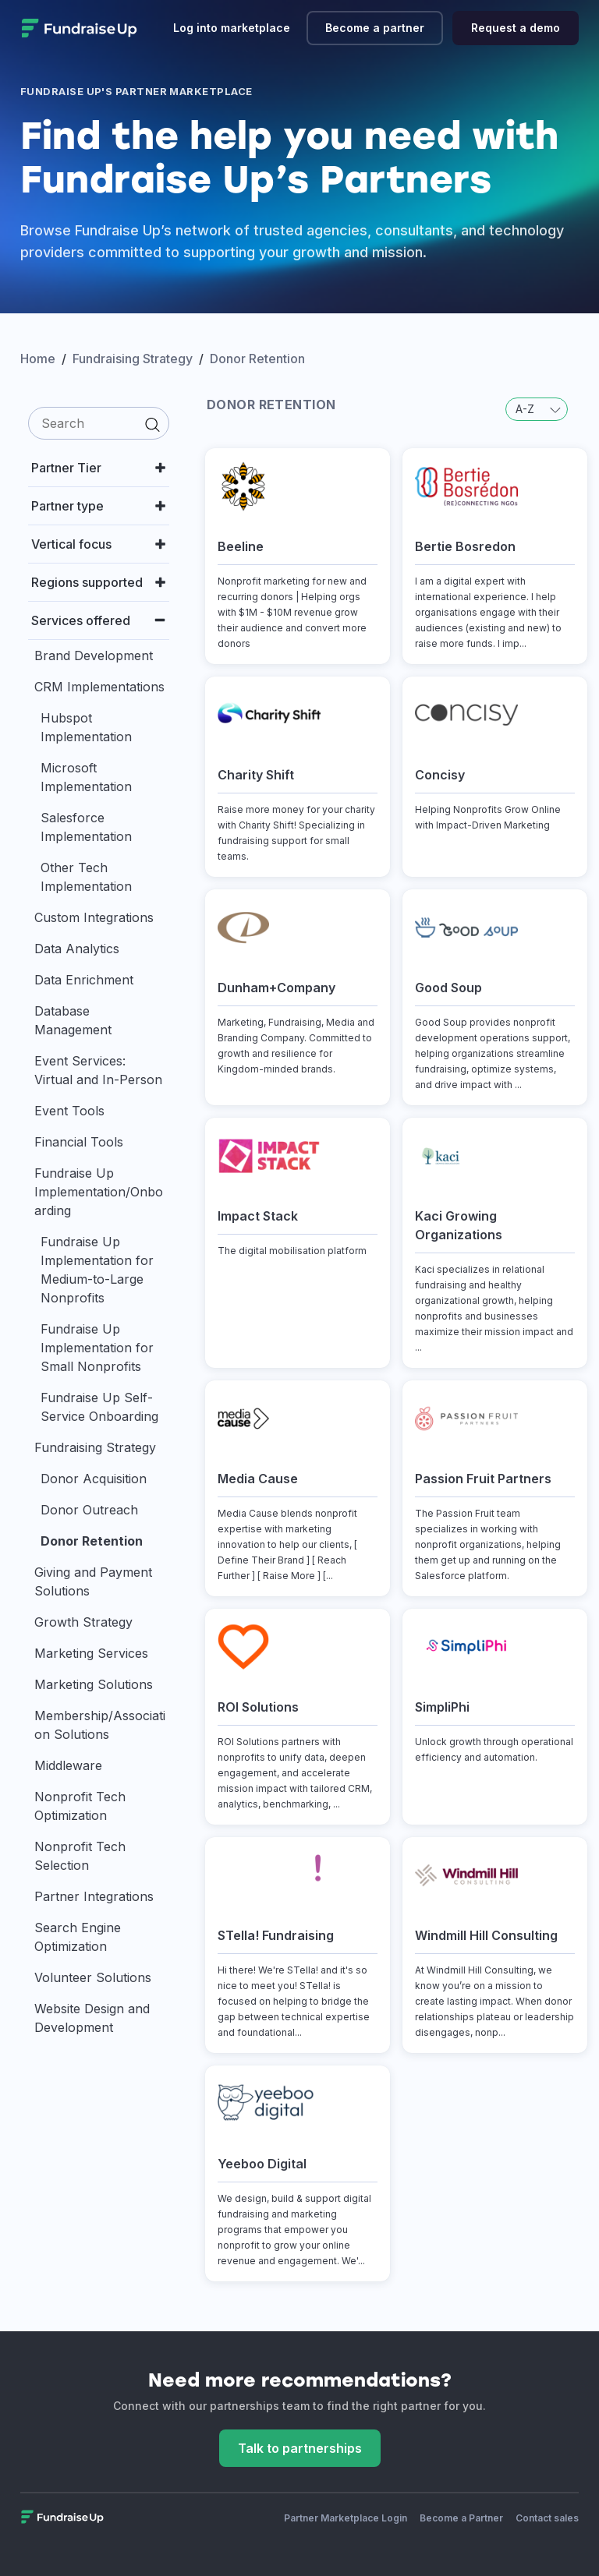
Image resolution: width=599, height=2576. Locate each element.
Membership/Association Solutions (99, 1725)
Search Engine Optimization (77, 1937)
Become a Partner (461, 2518)
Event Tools (69, 1110)
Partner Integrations (94, 1896)
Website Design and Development (92, 2018)
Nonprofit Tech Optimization (80, 1806)
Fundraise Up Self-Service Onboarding (99, 1407)
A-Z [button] (538, 408)
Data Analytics (76, 948)
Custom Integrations (94, 917)
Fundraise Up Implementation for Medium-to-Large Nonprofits (97, 1270)
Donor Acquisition (94, 1478)
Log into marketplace (231, 27)
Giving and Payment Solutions (93, 1581)
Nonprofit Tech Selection (80, 1856)
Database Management (73, 1020)
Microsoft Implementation (86, 777)
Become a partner (374, 27)
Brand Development (93, 655)
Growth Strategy (83, 1622)
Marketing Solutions (93, 1684)
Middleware (68, 1765)
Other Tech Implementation (86, 877)
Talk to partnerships (300, 2448)
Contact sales (547, 2518)
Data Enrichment (83, 980)
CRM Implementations (99, 686)
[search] (98, 423)
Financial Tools (78, 1142)
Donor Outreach (89, 1510)
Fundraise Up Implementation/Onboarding (98, 1191)
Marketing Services (91, 1653)
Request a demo (515, 27)
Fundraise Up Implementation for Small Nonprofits (97, 1347)
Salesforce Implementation (86, 827)
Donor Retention (92, 1541)
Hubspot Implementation (86, 727)
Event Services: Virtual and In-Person (98, 1070)
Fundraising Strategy (95, 1447)
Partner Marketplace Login (345, 2518)
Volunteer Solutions (92, 1977)
